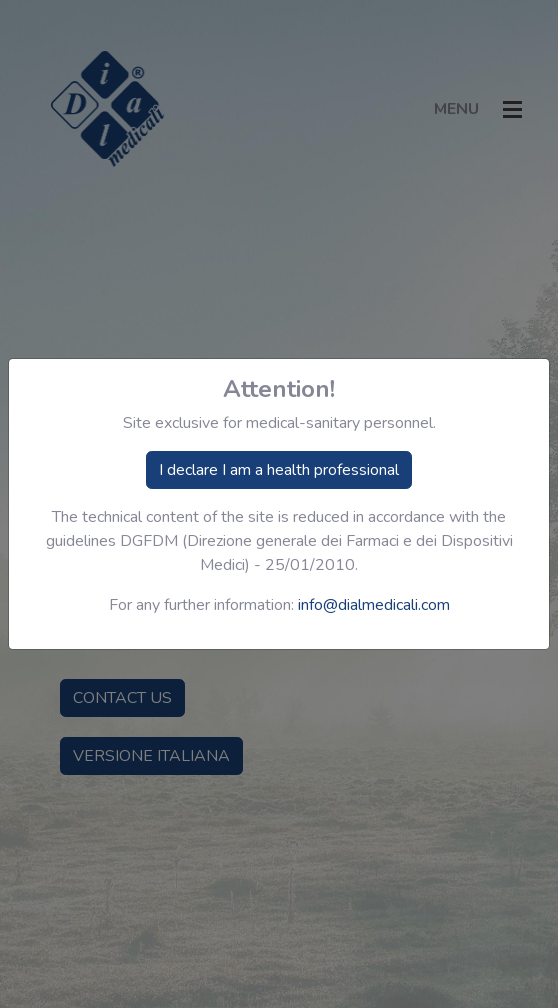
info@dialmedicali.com (374, 605)
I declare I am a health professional (279, 470)
